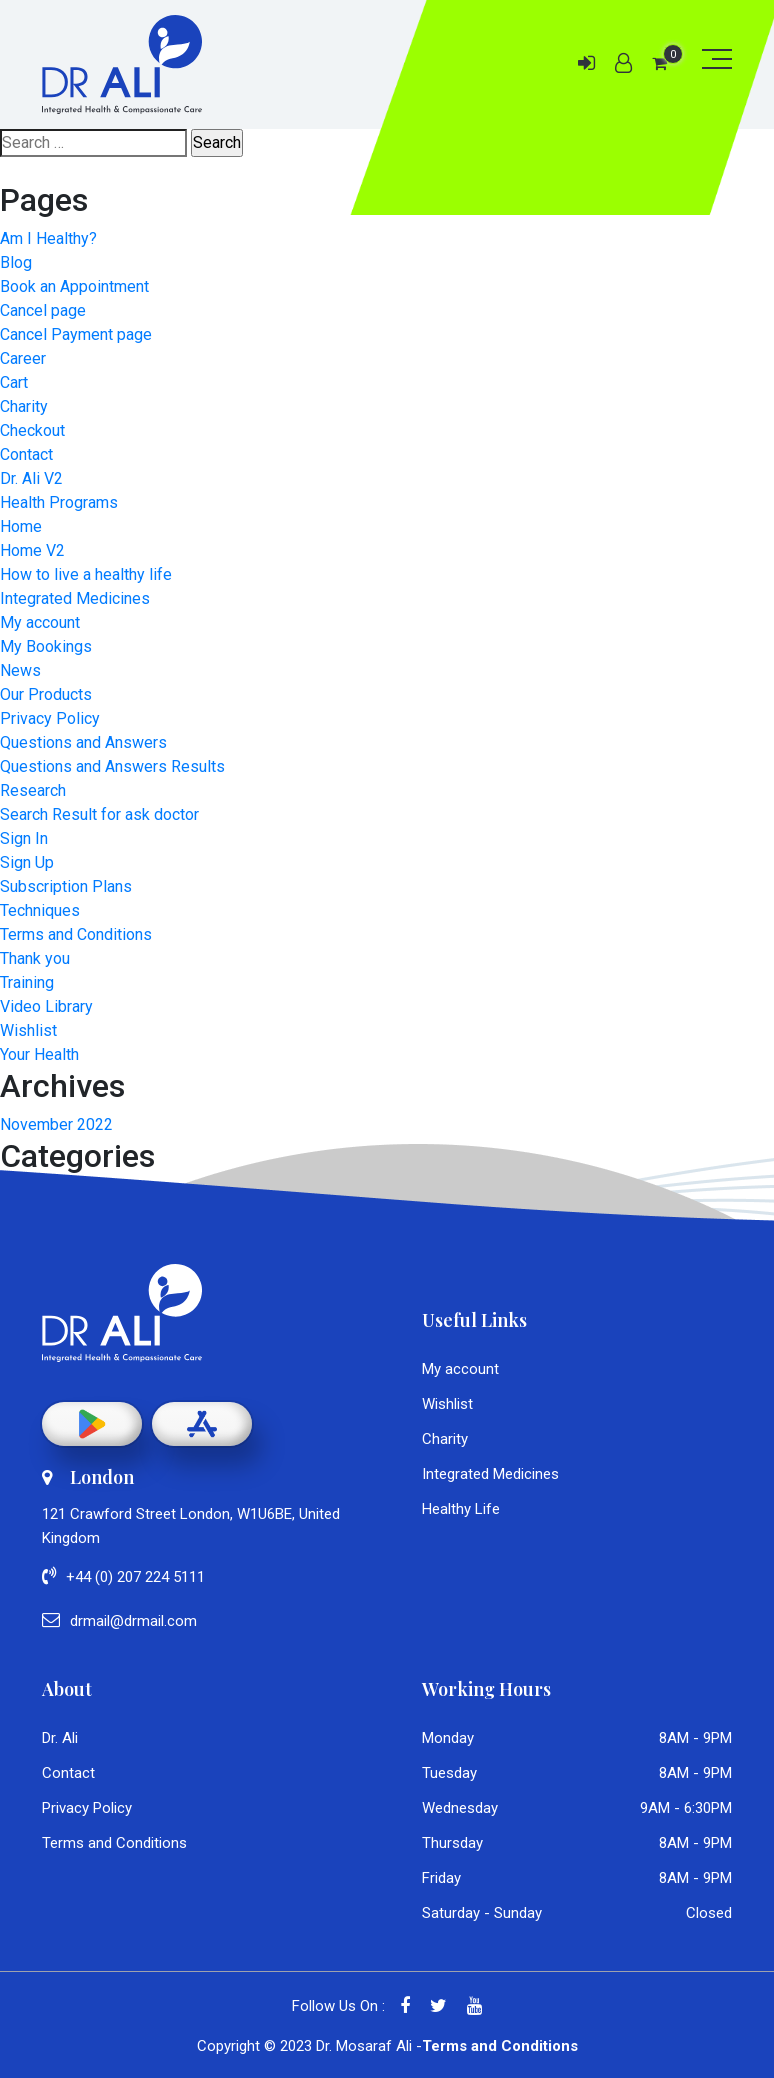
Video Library (46, 1006)
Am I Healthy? (48, 238)
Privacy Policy (50, 718)
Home (21, 526)
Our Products (46, 694)
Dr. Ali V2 (31, 478)
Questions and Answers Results (112, 766)
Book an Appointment (74, 286)
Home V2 (32, 550)
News (20, 670)
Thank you (35, 958)
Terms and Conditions (76, 934)
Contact (26, 454)
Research (33, 790)
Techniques (40, 910)
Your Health (39, 1054)
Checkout (32, 430)
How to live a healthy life (86, 574)
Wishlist (28, 1030)
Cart (14, 382)
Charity (24, 406)
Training (27, 982)
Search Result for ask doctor (99, 814)
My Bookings (46, 646)
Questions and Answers (83, 742)
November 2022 (56, 1124)
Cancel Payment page (76, 334)
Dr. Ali (60, 1738)
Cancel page (43, 310)
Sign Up (27, 862)
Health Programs (59, 502)
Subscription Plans (66, 886)
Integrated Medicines (75, 598)
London (88, 1477)
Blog (16, 262)
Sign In (24, 838)
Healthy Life (461, 1509)
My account (40, 622)
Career (23, 358)
